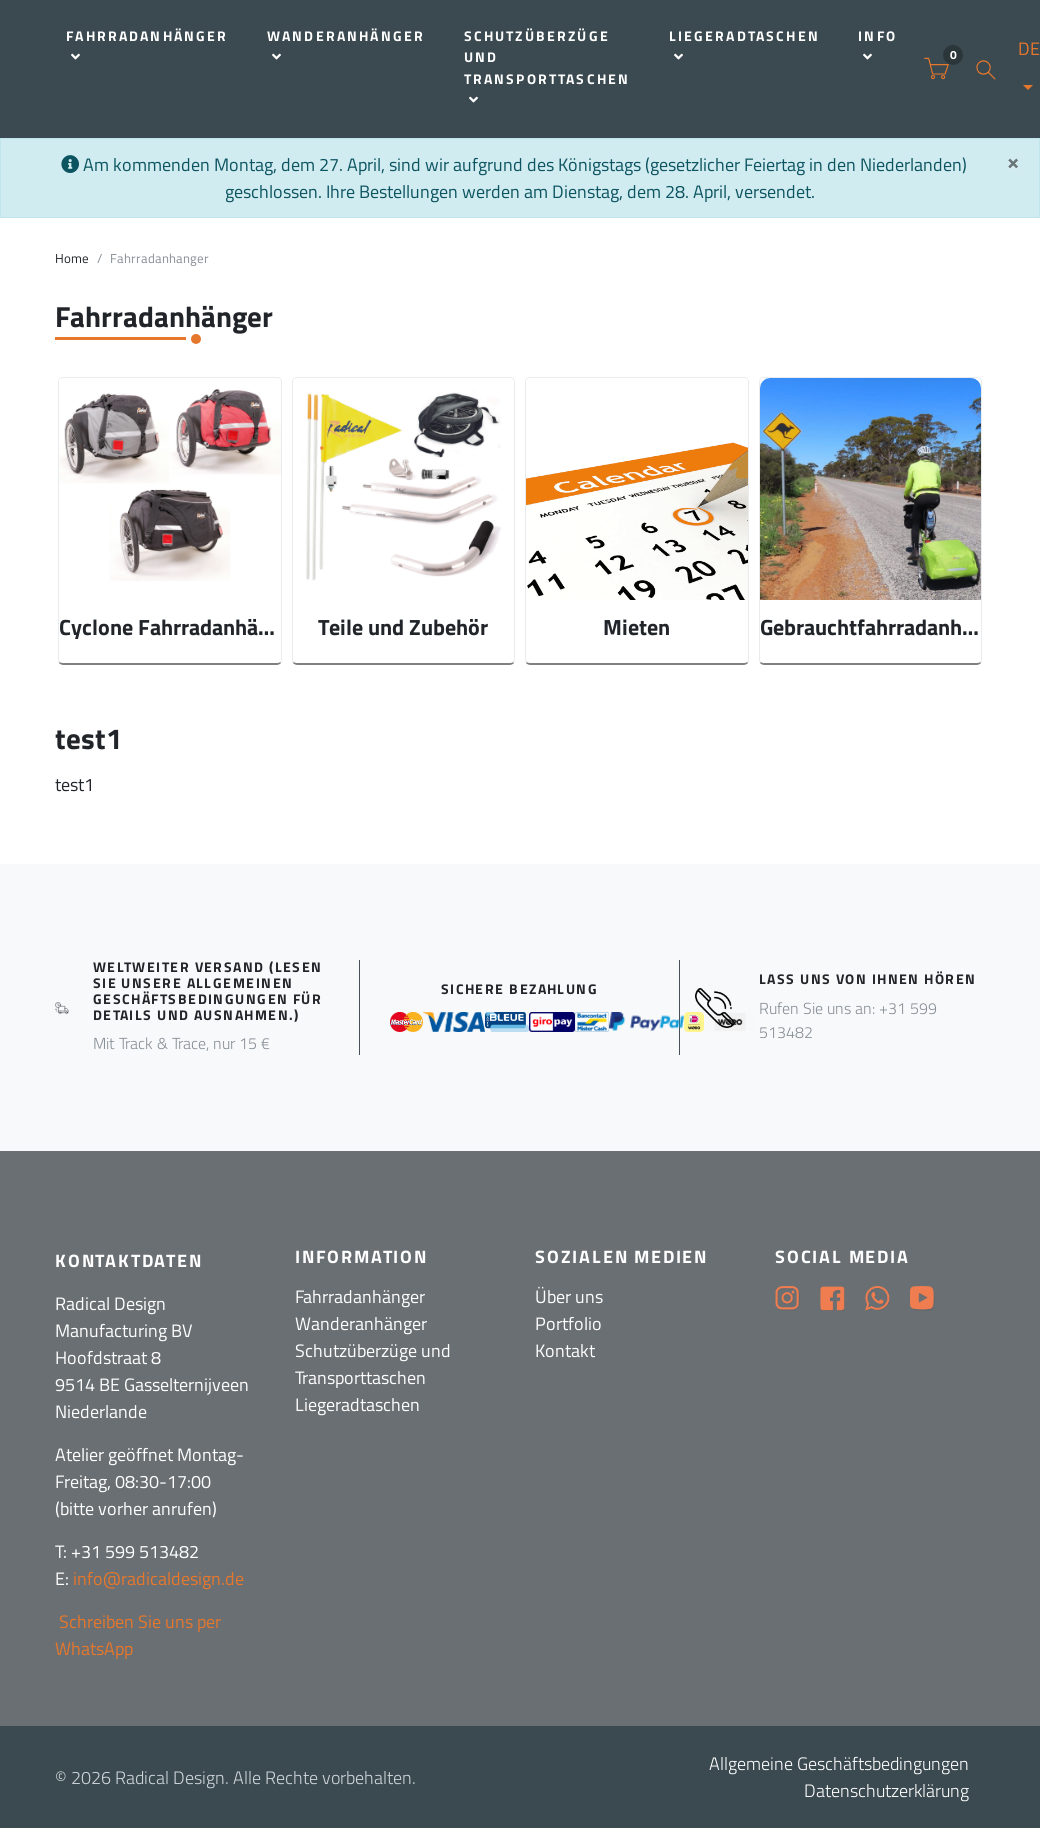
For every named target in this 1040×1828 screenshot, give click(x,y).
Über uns (569, 1296)
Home (72, 258)
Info (877, 45)
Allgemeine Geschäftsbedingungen (839, 1763)
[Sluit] (1013, 162)
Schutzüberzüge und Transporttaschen (547, 66)
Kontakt (565, 1350)
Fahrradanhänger (147, 45)
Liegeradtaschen (744, 45)
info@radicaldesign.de (158, 1578)
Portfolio (568, 1323)
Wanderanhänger (346, 45)
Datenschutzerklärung (886, 1790)
